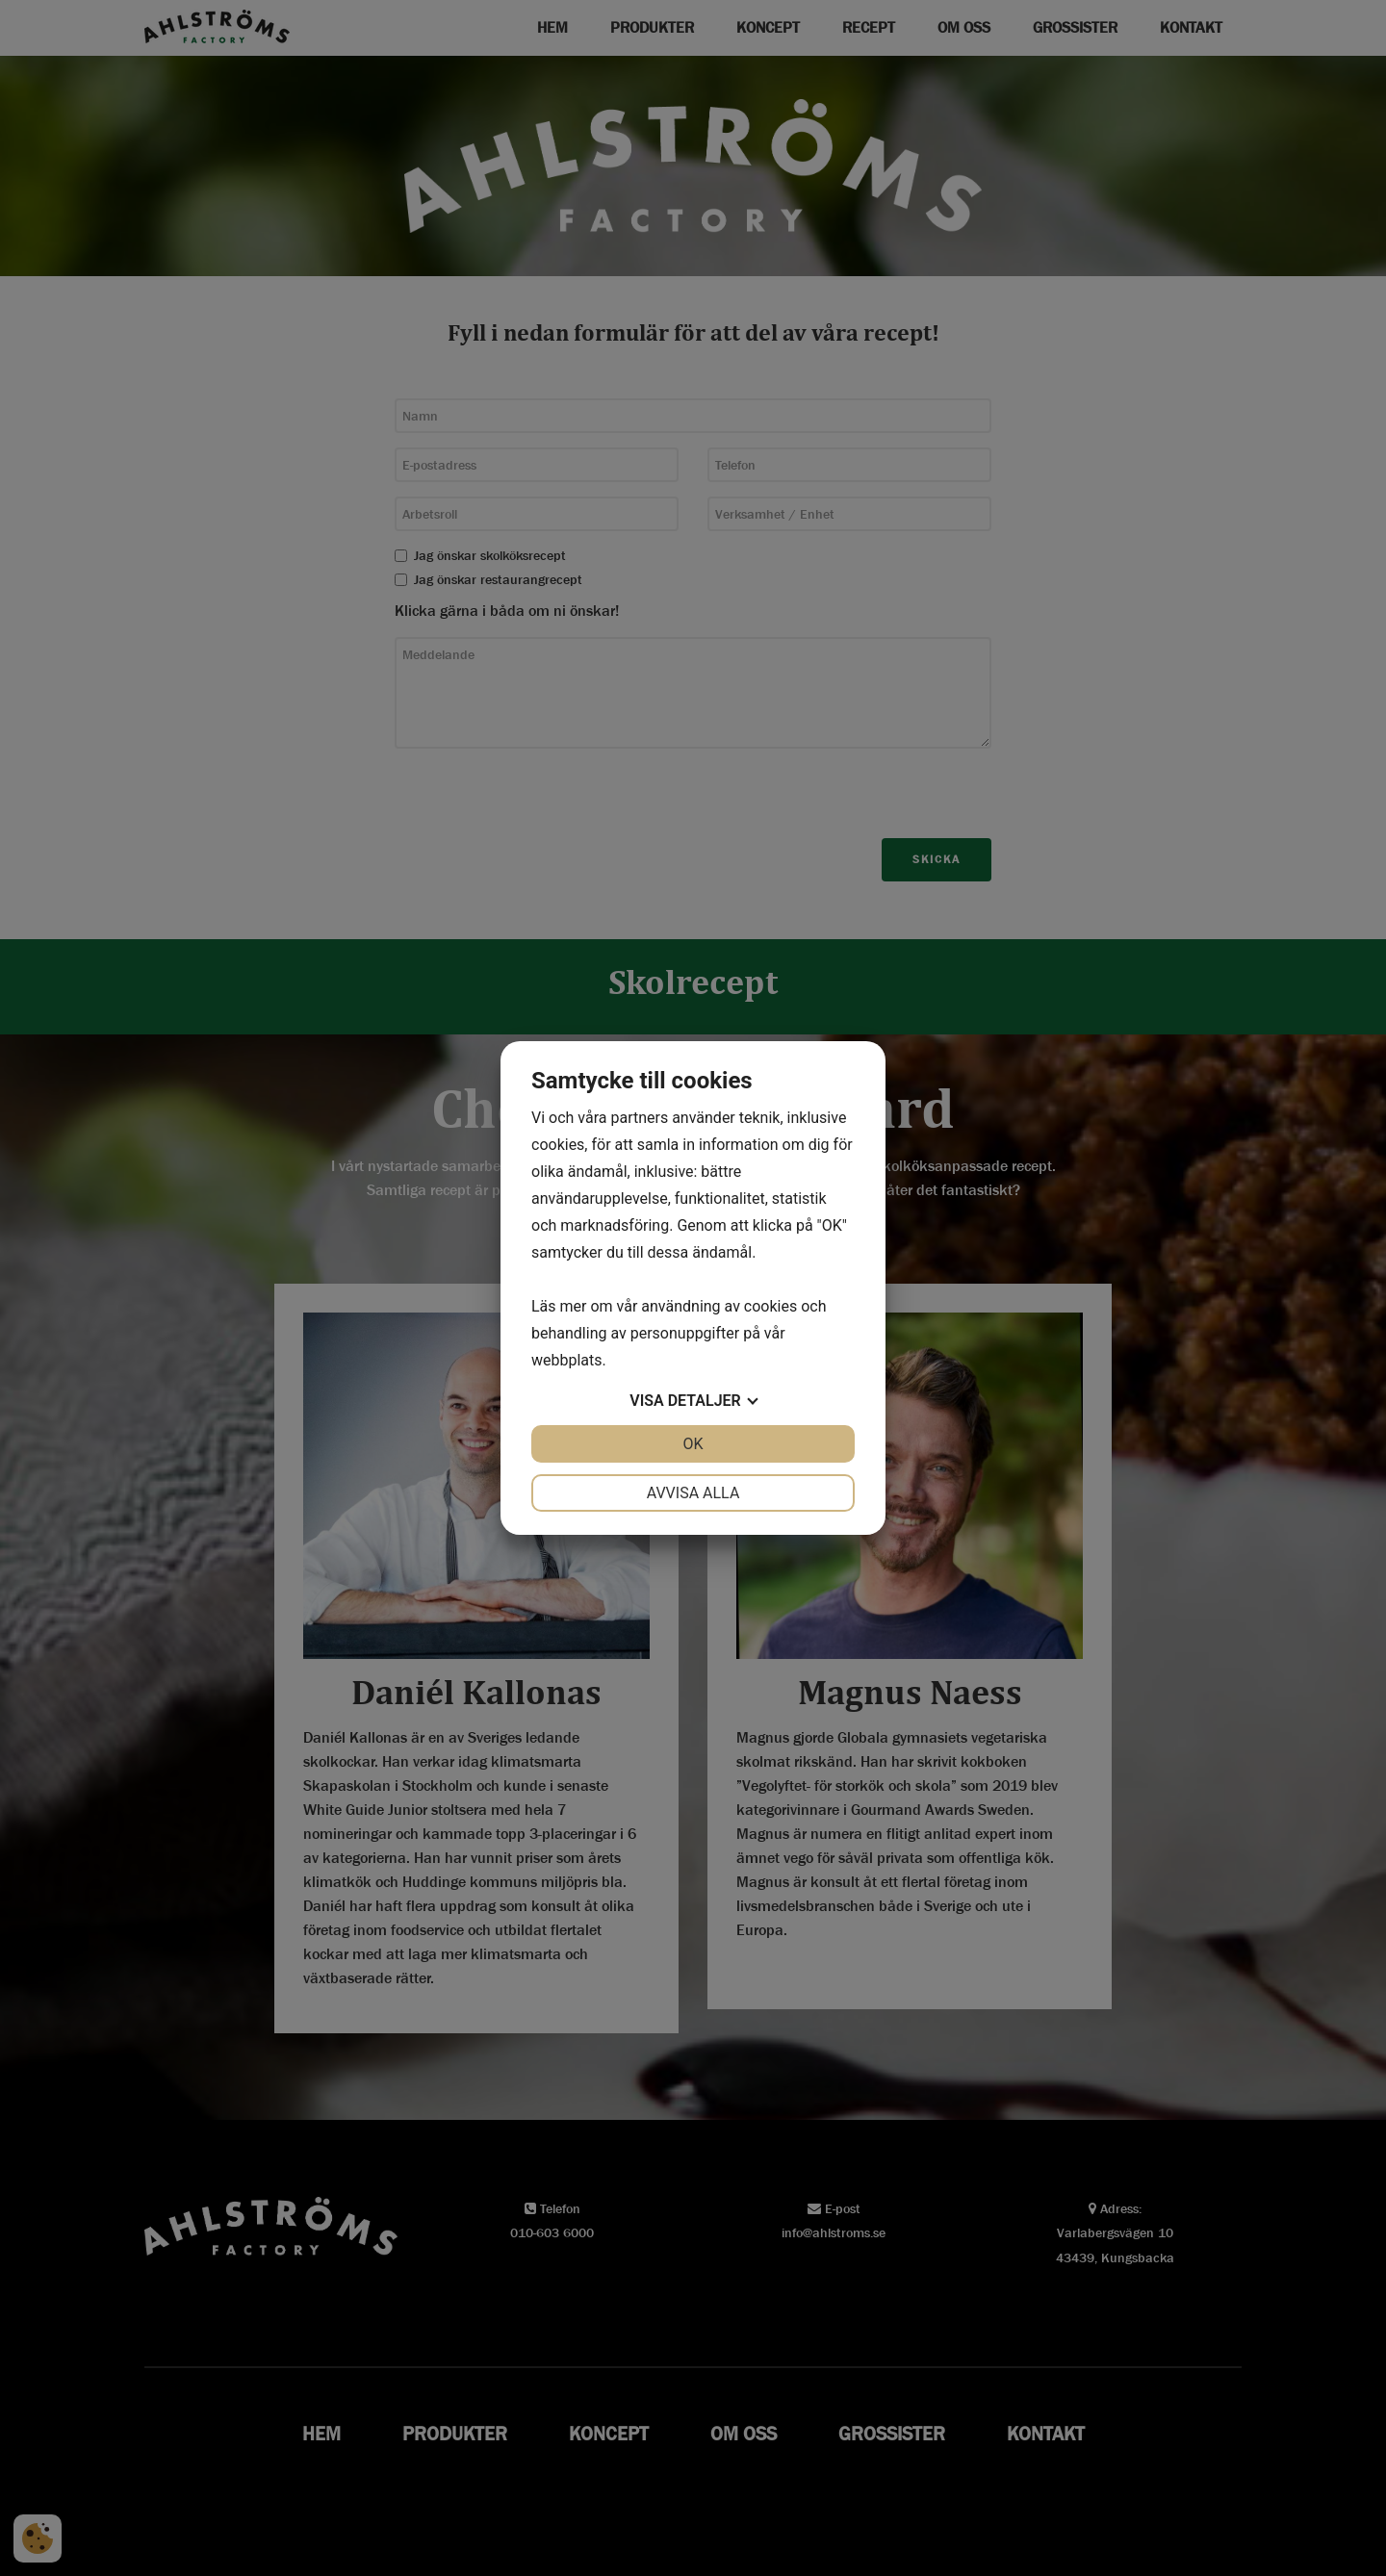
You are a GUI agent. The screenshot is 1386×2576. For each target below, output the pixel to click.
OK (692, 1444)
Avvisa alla (693, 1493)
